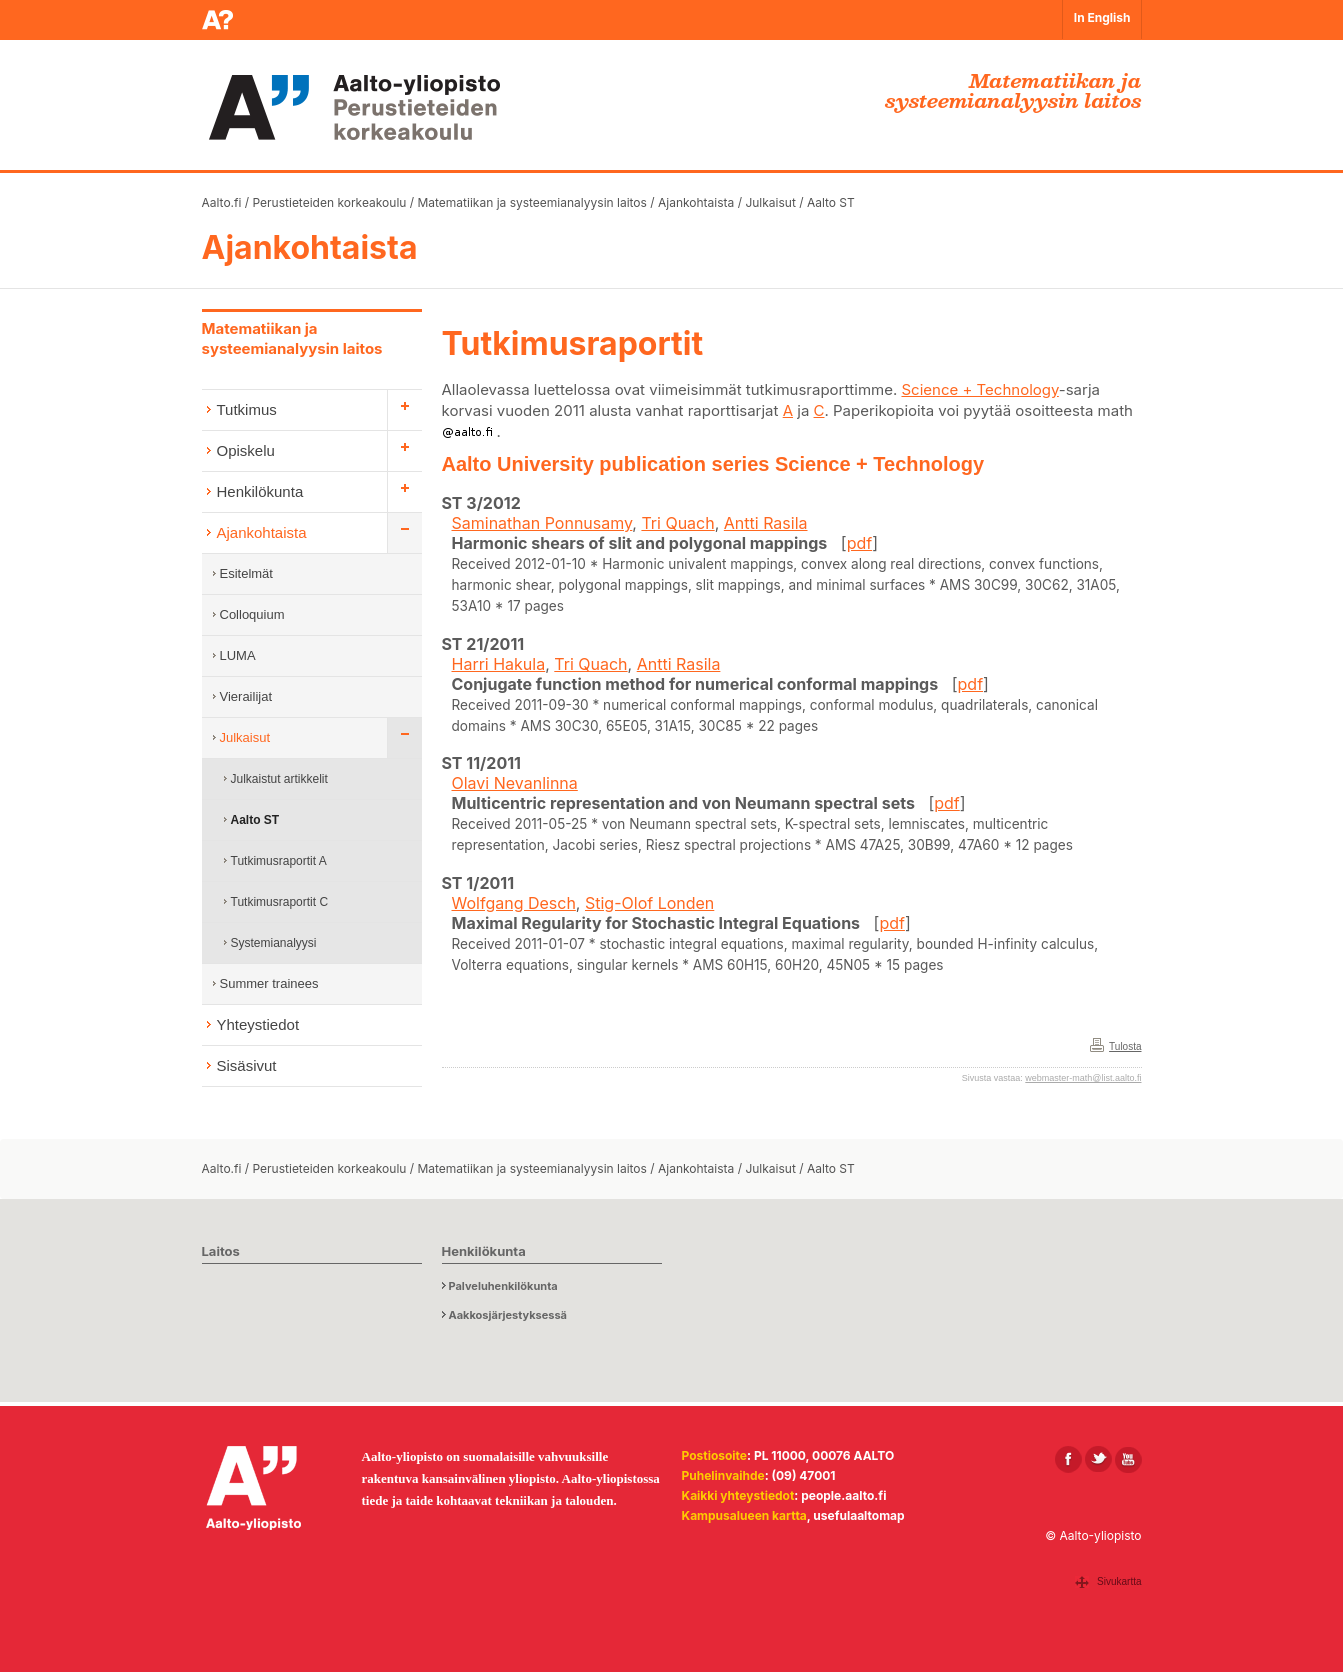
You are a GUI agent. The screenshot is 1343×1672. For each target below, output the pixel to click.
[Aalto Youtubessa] (1128, 1459)
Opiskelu (246, 450)
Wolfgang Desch (514, 903)
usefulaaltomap (858, 1515)
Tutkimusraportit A (279, 861)
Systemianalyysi (274, 943)
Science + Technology (979, 389)
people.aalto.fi (843, 1495)
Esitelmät (246, 573)
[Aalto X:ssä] (1098, 1459)
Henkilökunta (260, 491)
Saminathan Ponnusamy (542, 523)
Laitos (221, 1251)
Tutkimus (247, 409)
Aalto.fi (222, 202)
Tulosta (1125, 1046)
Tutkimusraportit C (280, 902)
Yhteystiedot (258, 1024)
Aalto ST (831, 202)
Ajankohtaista (696, 202)
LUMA (238, 655)
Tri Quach (677, 523)
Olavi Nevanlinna (515, 783)
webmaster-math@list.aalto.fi (1083, 1078)
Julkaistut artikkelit (279, 779)
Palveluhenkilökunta (503, 1286)
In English (1102, 17)
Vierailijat (246, 696)
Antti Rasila (766, 523)
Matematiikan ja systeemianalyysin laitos (531, 202)
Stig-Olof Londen (649, 903)
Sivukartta (1119, 1581)
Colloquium (252, 614)
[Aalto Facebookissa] (1068, 1459)
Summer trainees (269, 983)
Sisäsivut (247, 1065)
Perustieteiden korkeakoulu (330, 202)
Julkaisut (770, 202)
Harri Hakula (499, 664)
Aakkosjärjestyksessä (508, 1315)
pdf (860, 543)
